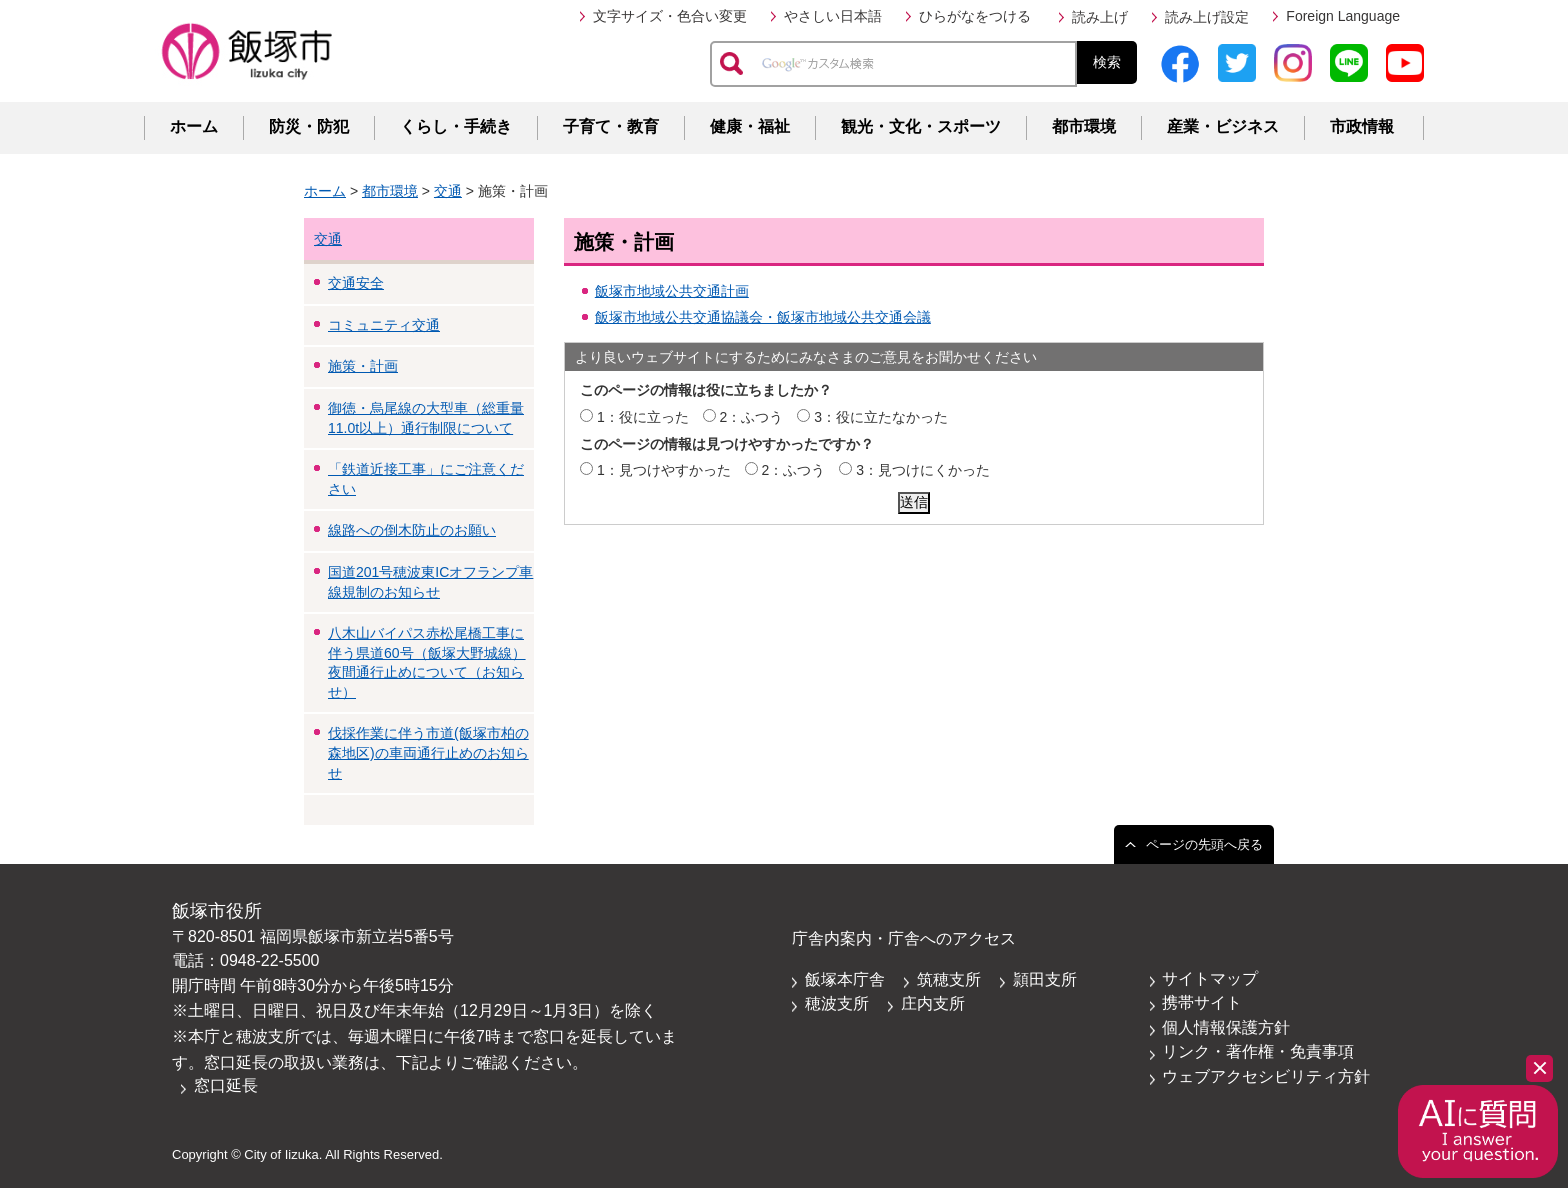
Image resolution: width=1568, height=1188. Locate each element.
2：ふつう (752, 417)
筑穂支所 (949, 979)
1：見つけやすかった (664, 470)
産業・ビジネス (1223, 126)
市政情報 (1362, 126)
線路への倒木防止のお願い (412, 530)
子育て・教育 (611, 126)
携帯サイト (1202, 1002)
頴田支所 (1045, 979)
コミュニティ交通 (384, 325)
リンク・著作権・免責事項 (1258, 1051)
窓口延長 (226, 1085)
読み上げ (1100, 17)
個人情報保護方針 (1226, 1027)
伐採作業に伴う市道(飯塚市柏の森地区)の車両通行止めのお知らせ (428, 752)
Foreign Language (1343, 16)
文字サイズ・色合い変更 (670, 16)
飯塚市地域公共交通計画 (672, 291)
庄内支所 (933, 1003)
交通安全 (356, 283)
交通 (448, 191)
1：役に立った (643, 417)
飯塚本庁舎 (845, 979)
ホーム (194, 126)
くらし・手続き (456, 126)
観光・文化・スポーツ (921, 126)
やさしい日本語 (833, 16)
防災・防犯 (309, 126)
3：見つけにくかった (923, 470)
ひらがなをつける (975, 16)
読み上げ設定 (1207, 17)
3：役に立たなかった (881, 417)
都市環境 (1084, 126)
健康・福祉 (750, 126)
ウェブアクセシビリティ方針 (1266, 1076)
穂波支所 (837, 1003)
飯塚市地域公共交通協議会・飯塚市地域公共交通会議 (763, 317)
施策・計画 (363, 366)
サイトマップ (1210, 978)
